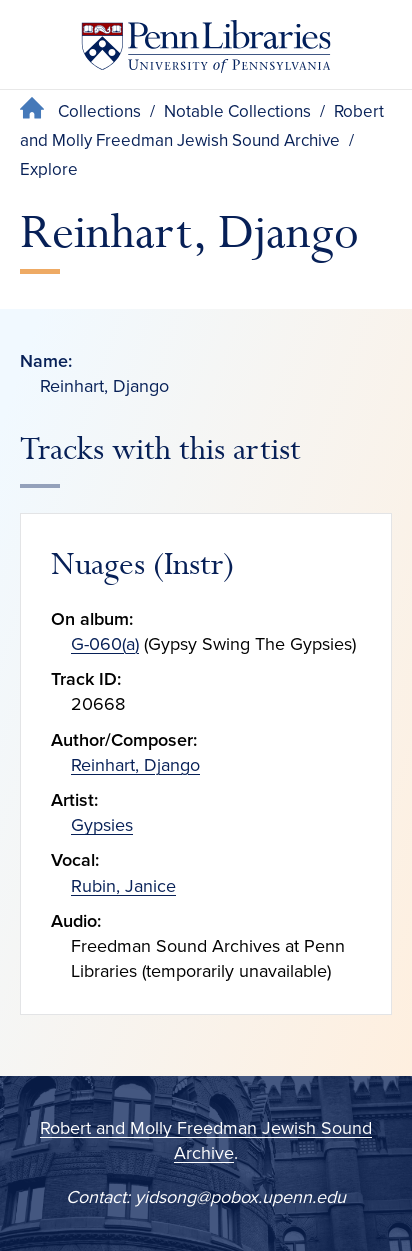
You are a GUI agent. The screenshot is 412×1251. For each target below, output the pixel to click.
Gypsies (102, 825)
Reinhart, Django (135, 765)
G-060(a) (105, 644)
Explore (49, 169)
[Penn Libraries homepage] (206, 50)
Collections (99, 111)
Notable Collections (237, 111)
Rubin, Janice (123, 886)
